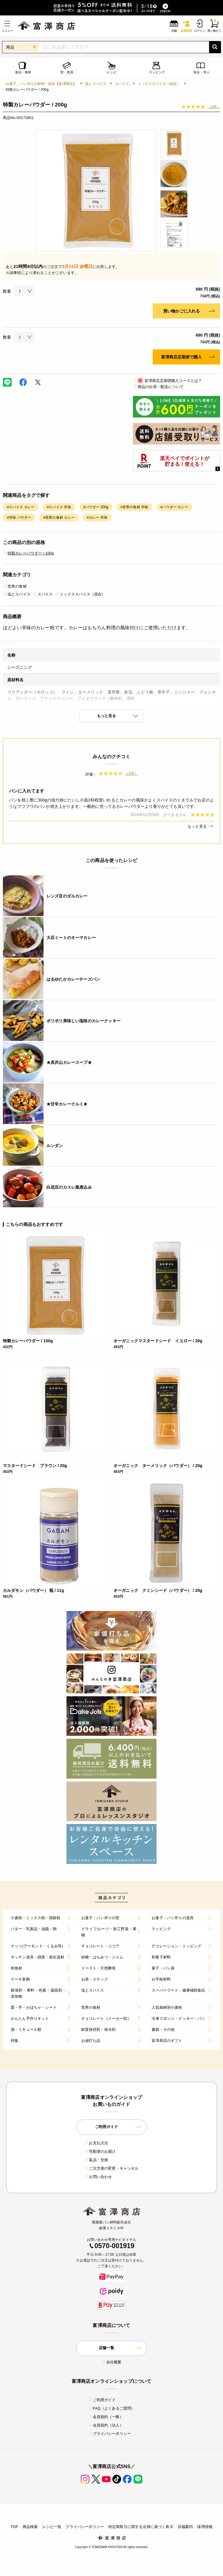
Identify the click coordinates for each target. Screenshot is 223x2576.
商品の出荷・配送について (158, 387)
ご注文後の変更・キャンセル (111, 2168)
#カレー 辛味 (97, 517)
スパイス (122, 84)
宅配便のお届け (100, 2151)
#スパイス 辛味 (59, 507)
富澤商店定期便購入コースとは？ (167, 380)
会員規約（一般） (105, 2417)
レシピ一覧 (52, 2527)
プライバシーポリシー (109, 2433)
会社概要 (112, 2362)
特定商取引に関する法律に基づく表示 (140, 2527)
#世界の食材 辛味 (134, 507)
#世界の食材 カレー (59, 517)
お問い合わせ (98, 2177)
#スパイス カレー (21, 507)
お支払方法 (96, 2143)
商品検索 (30, 2527)
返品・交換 (96, 2160)
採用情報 (205, 2527)
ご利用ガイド (102, 2400)
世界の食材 (15, 586)
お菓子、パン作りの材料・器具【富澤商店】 (41, 84)
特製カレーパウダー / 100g (28, 553)
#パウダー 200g (95, 507)
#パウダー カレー (174, 507)
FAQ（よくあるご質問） (111, 2408)
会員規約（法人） (105, 2425)
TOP (14, 2527)
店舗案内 (185, 2527)
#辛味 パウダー (19, 517)
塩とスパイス (95, 84)
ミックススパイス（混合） (159, 84)
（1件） (214, 107)
